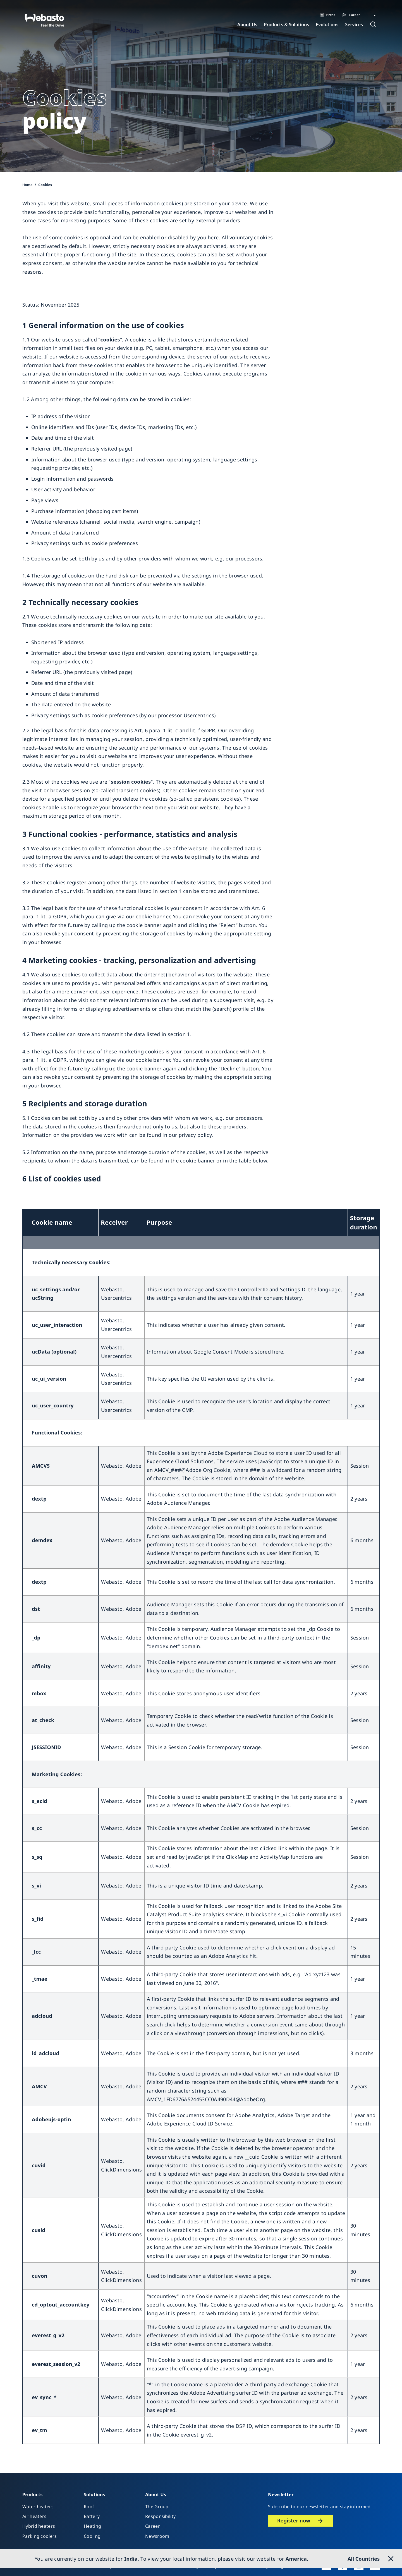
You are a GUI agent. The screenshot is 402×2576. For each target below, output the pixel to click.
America (296, 2558)
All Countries (364, 2558)
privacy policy (195, 1134)
